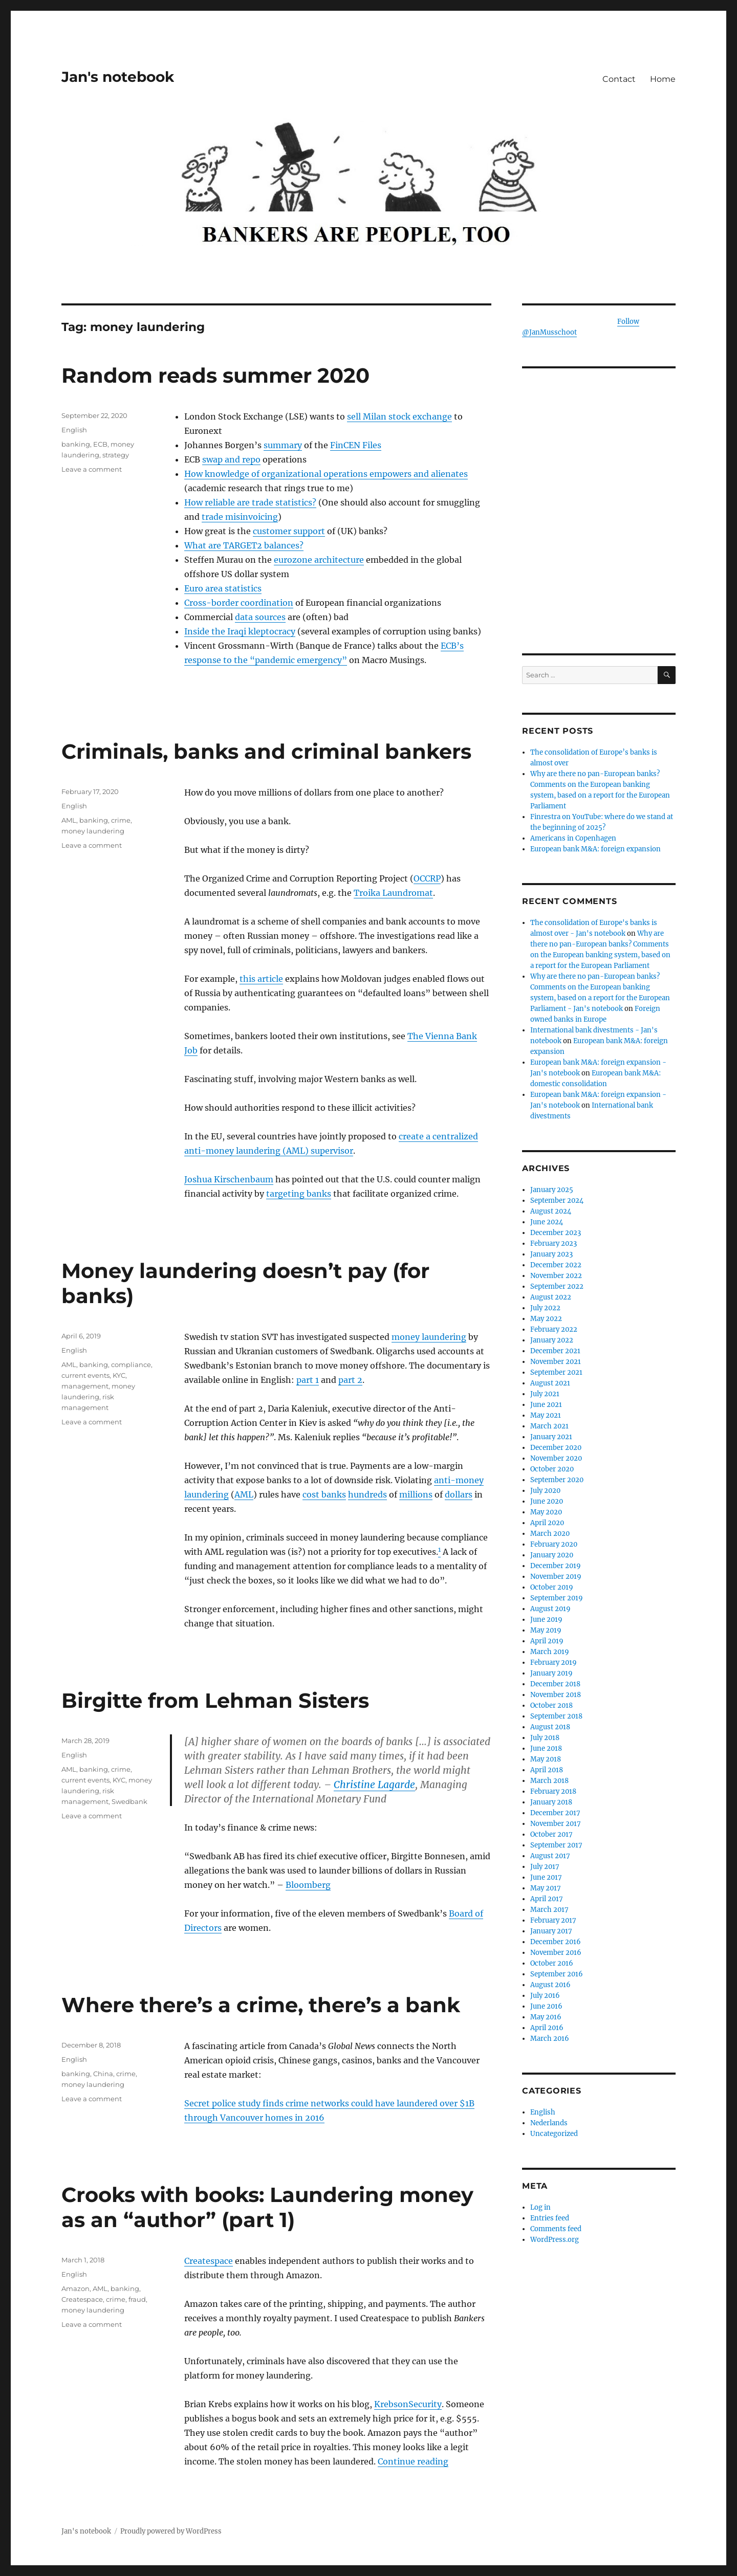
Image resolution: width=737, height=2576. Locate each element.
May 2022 (546, 1318)
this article (261, 979)
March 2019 (549, 1651)
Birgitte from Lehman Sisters (215, 1700)
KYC (119, 1375)
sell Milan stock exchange (399, 416)
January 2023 (551, 1254)
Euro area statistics (223, 588)
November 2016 (555, 1952)
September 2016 (556, 1974)
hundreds (367, 1494)
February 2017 (553, 1920)
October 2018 (551, 1705)
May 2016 (545, 2017)
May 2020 (546, 1512)
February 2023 (553, 1243)
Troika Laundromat (393, 893)
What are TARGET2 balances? (244, 545)
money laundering (92, 831)
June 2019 (546, 1619)
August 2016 (550, 1984)
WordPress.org (554, 2239)
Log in (540, 2207)
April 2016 (546, 2027)
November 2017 (555, 1823)
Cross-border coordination (238, 603)
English (74, 430)
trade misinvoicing (240, 517)
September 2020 (556, 1480)
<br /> (599, 563)
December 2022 (555, 1265)
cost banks (324, 1494)
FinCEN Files (355, 445)
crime (121, 820)
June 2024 (546, 1222)
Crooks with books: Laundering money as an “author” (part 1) (267, 2207)
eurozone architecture (319, 560)
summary (283, 445)
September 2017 (556, 1845)
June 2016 (546, 2006)
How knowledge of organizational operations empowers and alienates (326, 474)
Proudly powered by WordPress (171, 2531)
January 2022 (551, 1340)
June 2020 (546, 1501)
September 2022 (556, 1286)
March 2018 (549, 1780)
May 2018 (545, 1759)
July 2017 (544, 1866)
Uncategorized (554, 2133)
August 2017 (550, 1856)
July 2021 (544, 1394)
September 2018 (556, 1716)
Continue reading (413, 2461)
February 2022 (553, 1329)
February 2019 (553, 1662)
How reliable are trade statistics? (250, 502)
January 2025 (551, 1189)
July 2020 (545, 1490)
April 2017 (546, 1899)
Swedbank (129, 1801)
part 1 (307, 1380)
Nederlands (549, 2123)
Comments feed (555, 2229)
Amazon (75, 2288)
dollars (458, 1494)
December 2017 (555, 1813)
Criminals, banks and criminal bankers (266, 751)
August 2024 (550, 1211)
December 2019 (555, 1565)
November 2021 (555, 1361)
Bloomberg (308, 1885)
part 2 (350, 1380)
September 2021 (556, 1372)
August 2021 (550, 1383)
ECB (100, 444)
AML (68, 820)
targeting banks (298, 1193)
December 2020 (555, 1447)
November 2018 (555, 1694)
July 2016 (545, 1995)
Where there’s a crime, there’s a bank (260, 2004)
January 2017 (551, 1931)
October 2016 (551, 1963)
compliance (131, 1364)
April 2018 (546, 1770)
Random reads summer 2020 (215, 375)
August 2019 (550, 1608)
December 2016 (555, 1941)
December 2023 (555, 1232)
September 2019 (556, 1598)
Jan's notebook (117, 76)
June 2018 (546, 1748)
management (85, 1386)
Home (663, 79)
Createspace (208, 2261)
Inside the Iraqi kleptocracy (239, 631)
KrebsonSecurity (408, 2404)
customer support (289, 531)
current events (85, 1375)
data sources (260, 617)
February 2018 (553, 1791)
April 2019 (546, 1641)
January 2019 (551, 1673)
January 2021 (551, 1437)
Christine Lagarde (374, 1784)
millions (415, 1494)
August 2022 (550, 1297)
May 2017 (545, 1888)
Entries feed (549, 2218)
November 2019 (555, 1576)
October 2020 (552, 1469)
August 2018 (550, 1727)
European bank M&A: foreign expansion (595, 849)
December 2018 (555, 1684)
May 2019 (545, 1630)
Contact (619, 79)
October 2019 (551, 1587)
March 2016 (549, 2038)
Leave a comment (91, 469)
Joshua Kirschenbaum (228, 1179)
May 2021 (545, 1415)
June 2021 (546, 1404)
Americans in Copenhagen (573, 838)
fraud (137, 2299)
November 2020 (556, 1458)
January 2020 (551, 1555)
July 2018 (544, 1737)
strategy (115, 455)
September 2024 (556, 1200)
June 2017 (546, 1877)
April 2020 (547, 1522)
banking (75, 444)
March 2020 (550, 1533)
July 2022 (545, 1308)
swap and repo (231, 459)
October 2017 (551, 1834)
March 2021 (549, 1426)
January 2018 (551, 1802)
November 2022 (556, 1275)
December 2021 (555, 1351)
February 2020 (553, 1544)
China (103, 2073)
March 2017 (549, 1909)
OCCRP (427, 878)
